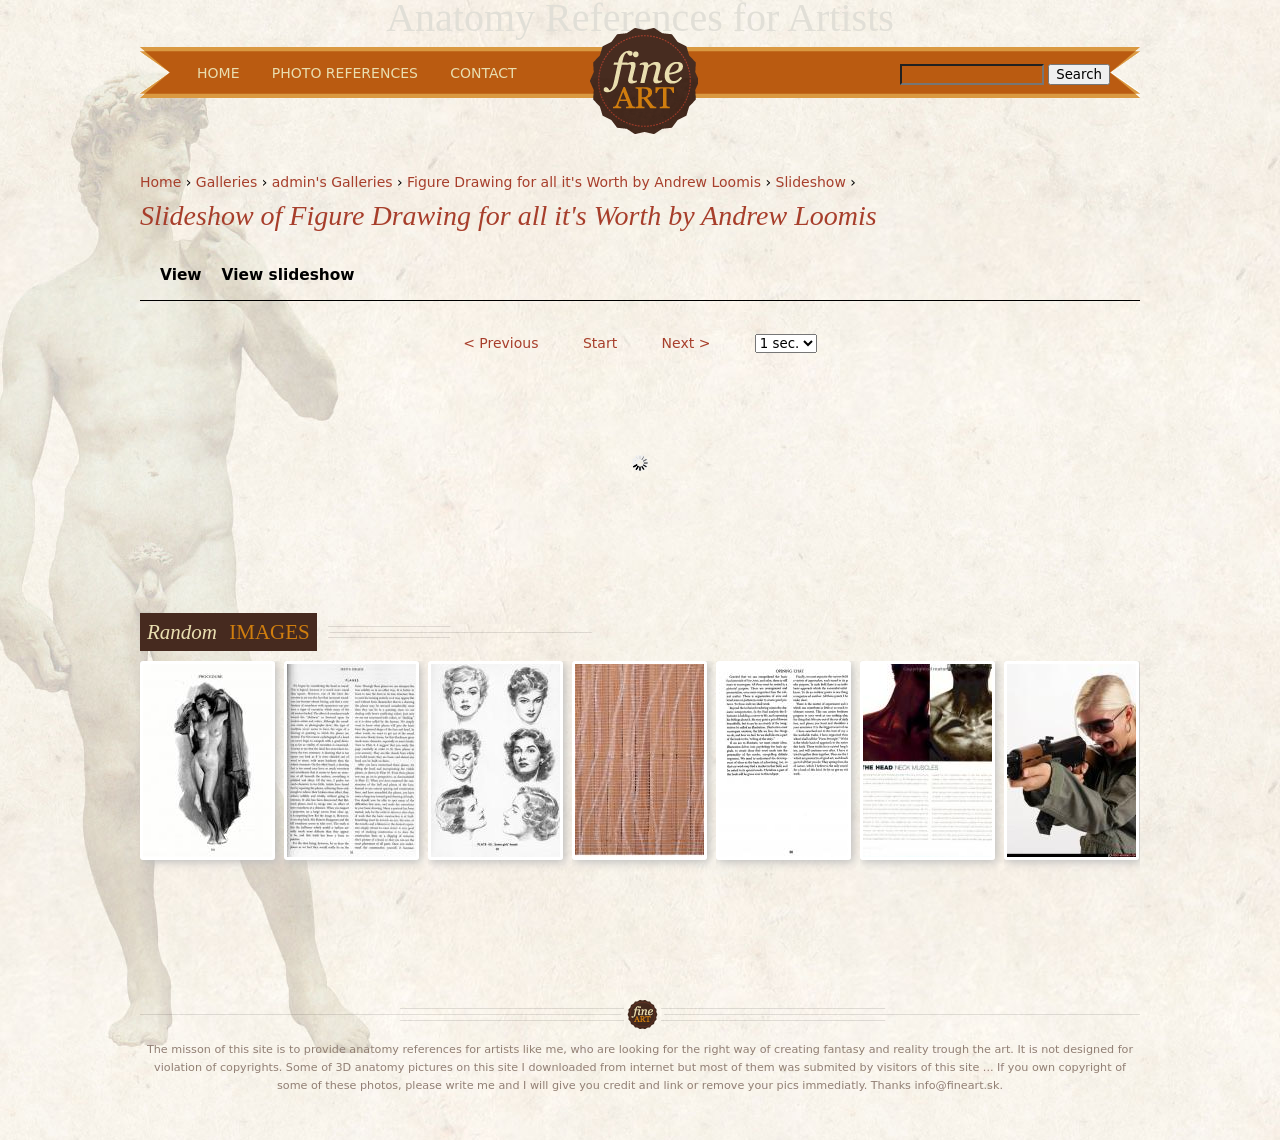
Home (160, 182)
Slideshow (811, 182)
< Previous (500, 343)
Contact (483, 73)
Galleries (226, 182)
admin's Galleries (332, 182)
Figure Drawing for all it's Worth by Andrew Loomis (584, 182)
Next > (686, 343)
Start (600, 343)
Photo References (345, 73)
